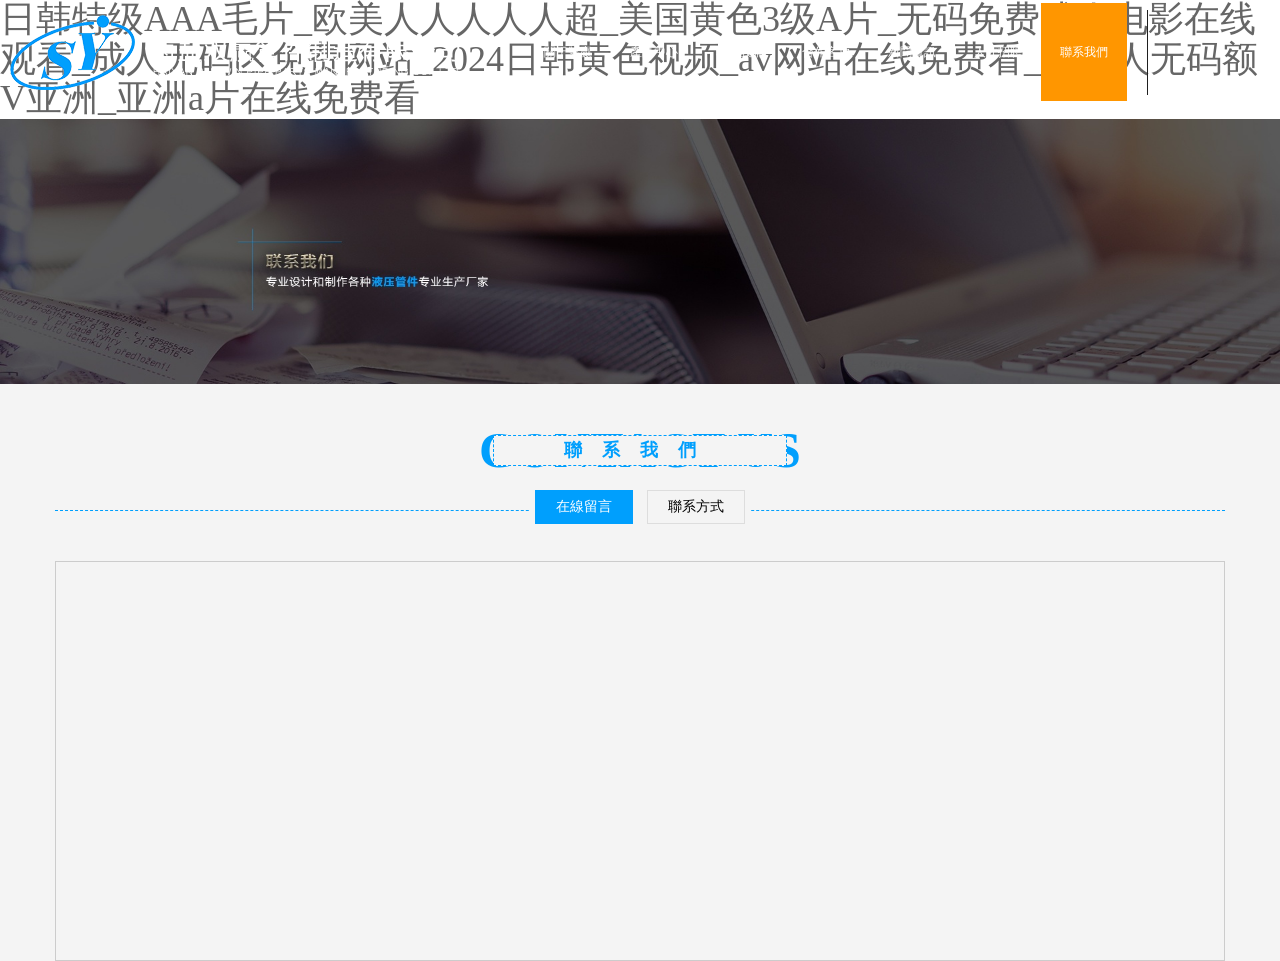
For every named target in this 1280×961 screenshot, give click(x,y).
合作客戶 (826, 52)
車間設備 (740, 52)
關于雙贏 (568, 52)
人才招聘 (998, 52)
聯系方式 (696, 506)
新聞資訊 (912, 52)
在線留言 (584, 506)
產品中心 (654, 52)
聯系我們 (1084, 52)
